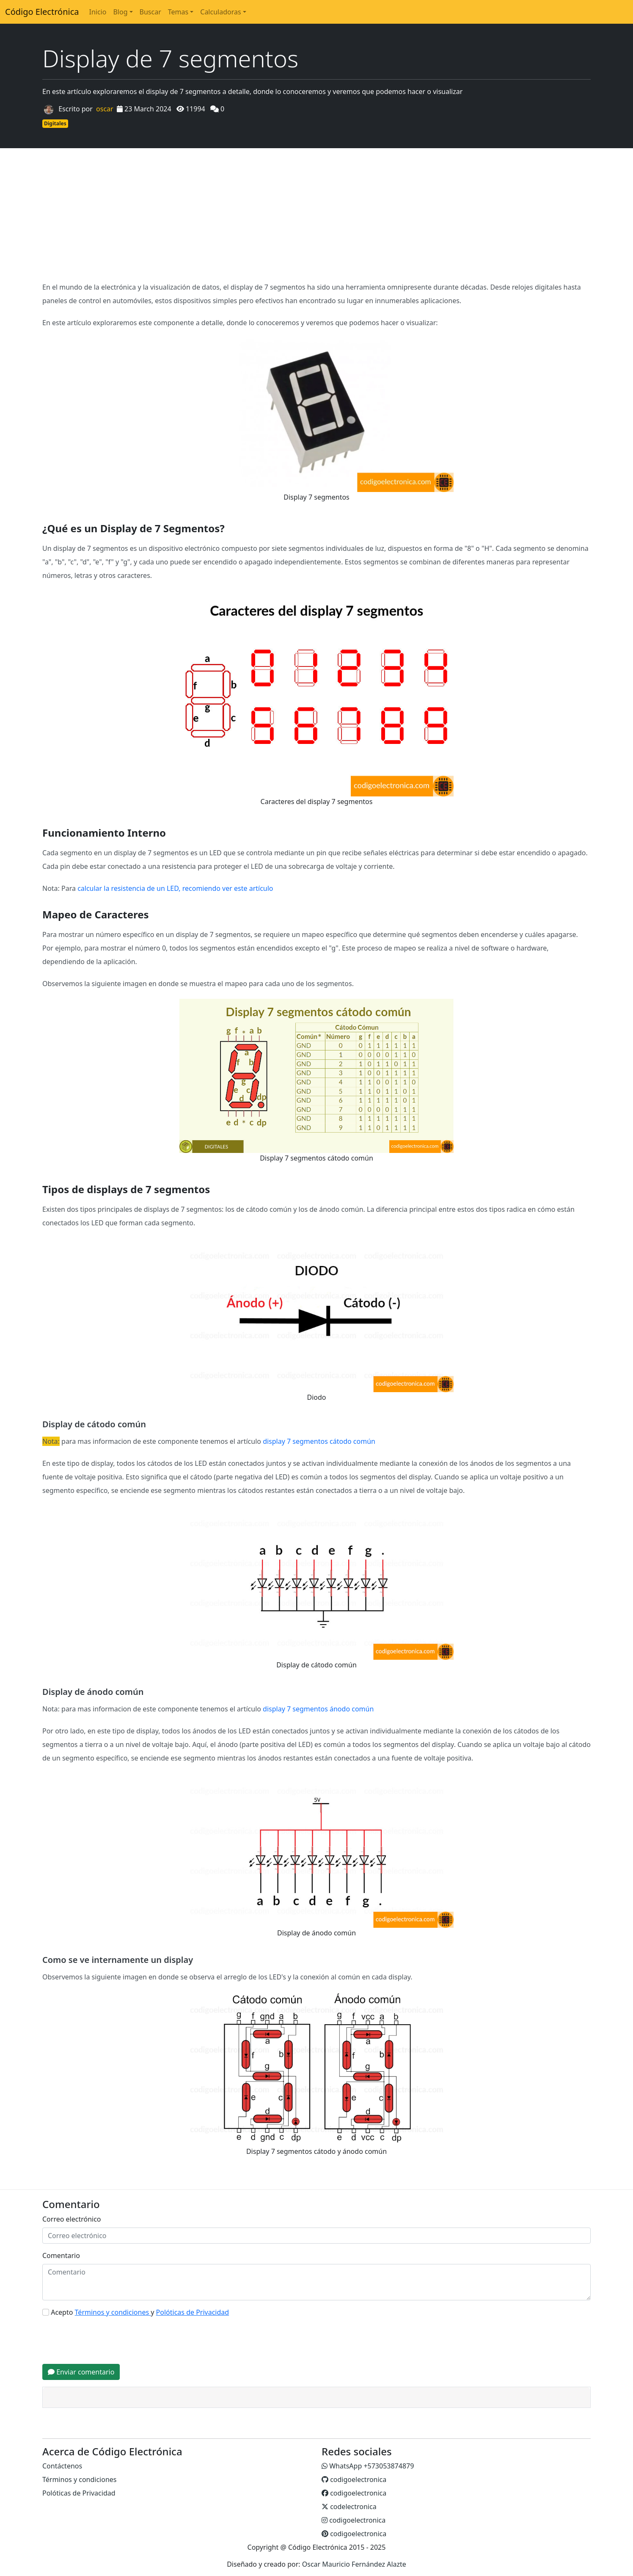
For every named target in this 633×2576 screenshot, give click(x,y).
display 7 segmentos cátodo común (319, 1441)
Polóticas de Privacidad (79, 2493)
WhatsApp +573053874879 (368, 2466)
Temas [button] (178, 12)
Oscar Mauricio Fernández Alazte (354, 2564)
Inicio (97, 12)
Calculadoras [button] (220, 12)
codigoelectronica (354, 2479)
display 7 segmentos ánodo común (318, 1709)
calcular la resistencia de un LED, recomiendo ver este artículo (175, 888)
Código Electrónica (42, 11)
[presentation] (106, 2340)
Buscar (150, 12)
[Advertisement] (316, 214)
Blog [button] (120, 12)
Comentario (61, 2255)
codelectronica (349, 2506)
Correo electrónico (71, 2219)
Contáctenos (62, 2466)
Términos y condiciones (79, 2479)
